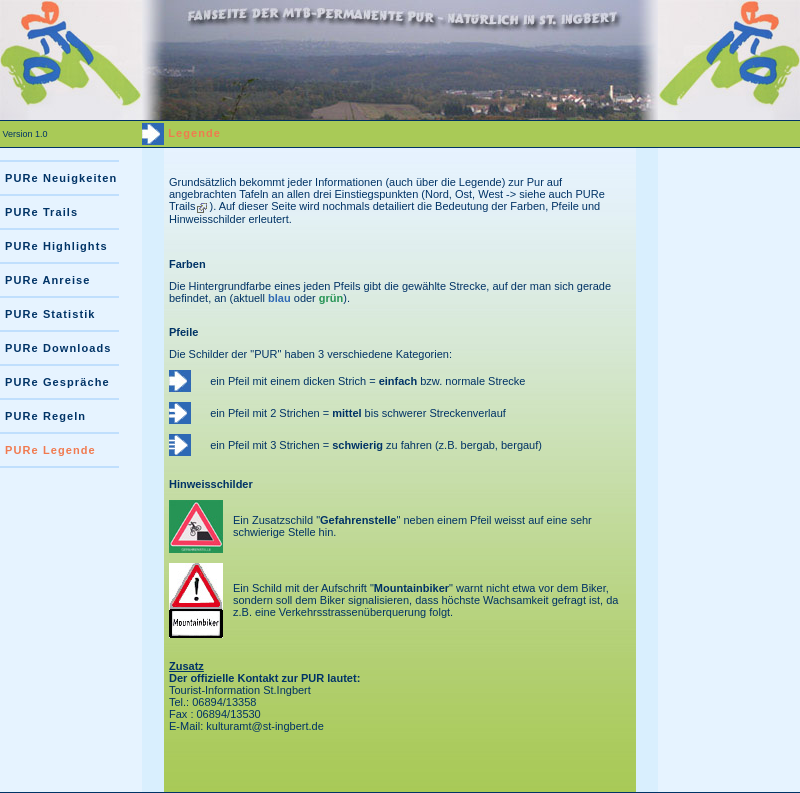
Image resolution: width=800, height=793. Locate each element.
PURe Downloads (58, 348)
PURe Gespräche (57, 382)
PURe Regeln (45, 416)
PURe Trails (41, 212)
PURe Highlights (56, 246)
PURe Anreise (48, 280)
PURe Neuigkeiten (61, 178)
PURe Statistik (50, 314)
